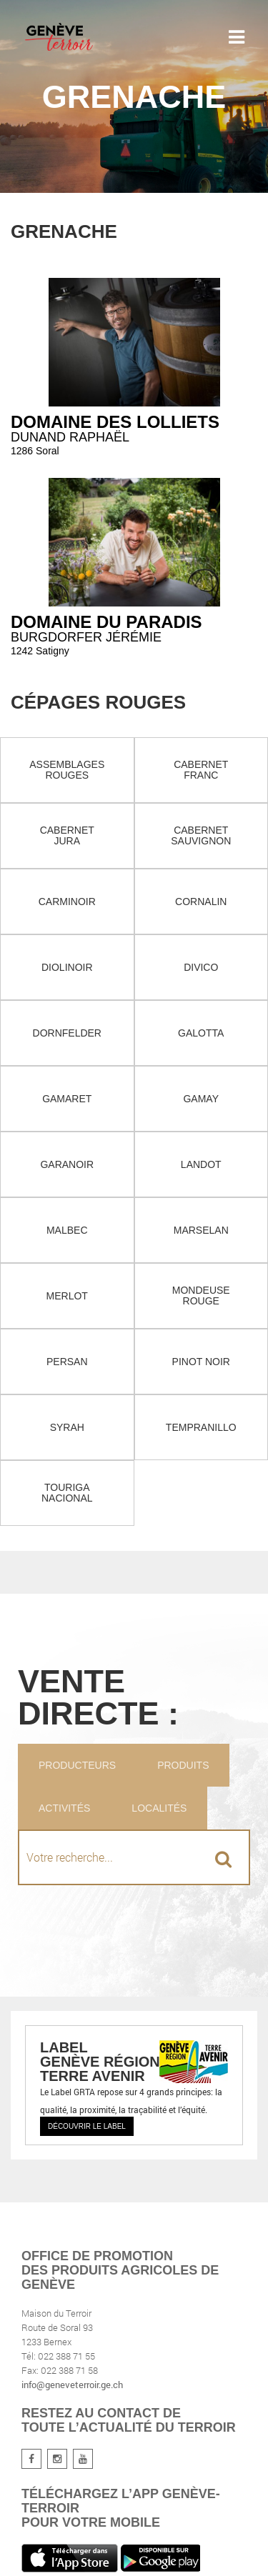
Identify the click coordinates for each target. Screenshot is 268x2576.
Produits (183, 1765)
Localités (159, 1808)
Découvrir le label (87, 2126)
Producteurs (77, 1765)
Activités (64, 1808)
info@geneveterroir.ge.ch (72, 2384)
